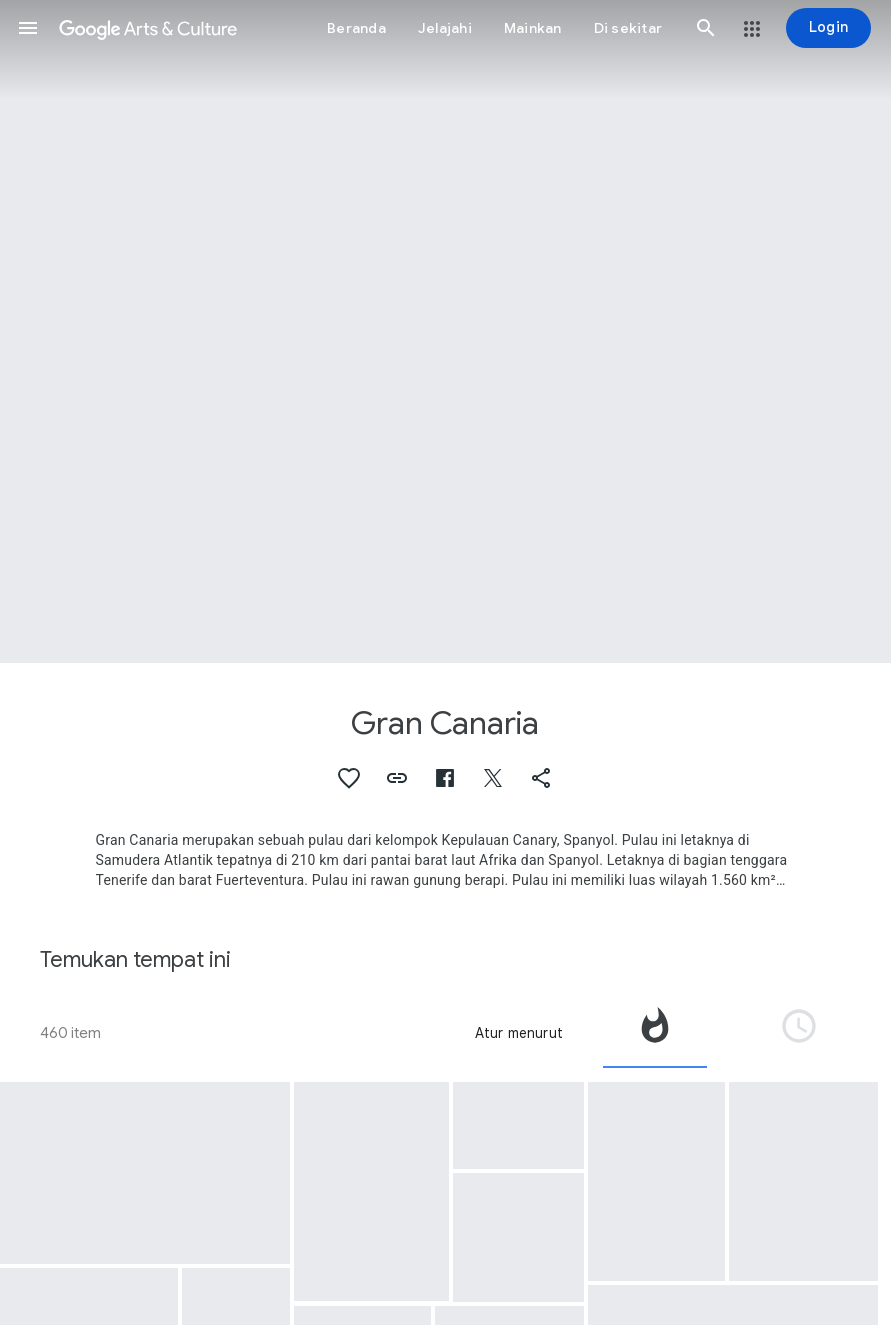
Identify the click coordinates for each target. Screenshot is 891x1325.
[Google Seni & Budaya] (148, 28)
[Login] (828, 28)
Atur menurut (519, 1033)
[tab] (655, 1033)
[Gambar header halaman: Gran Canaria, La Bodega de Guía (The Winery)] (445, 331)
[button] (28, 28)
